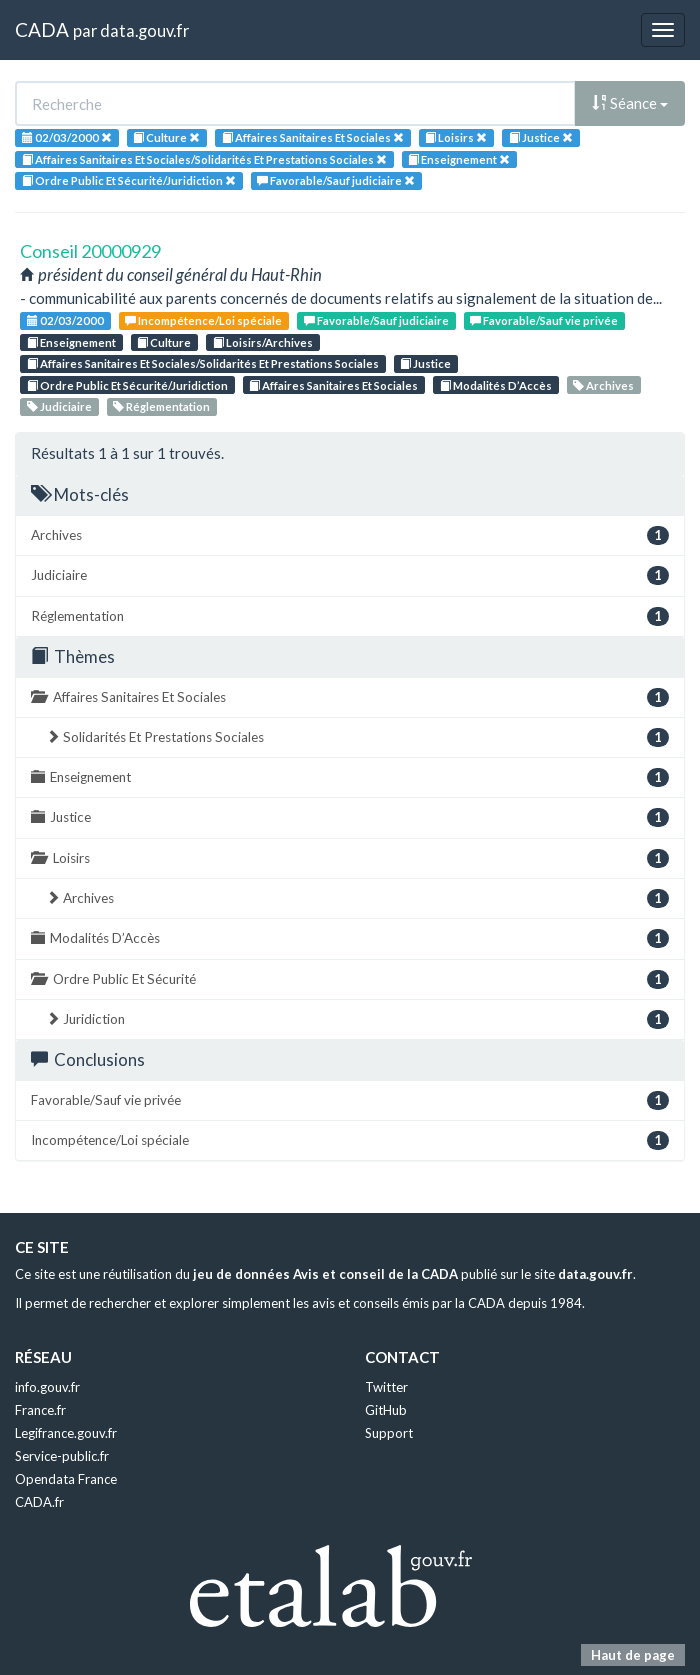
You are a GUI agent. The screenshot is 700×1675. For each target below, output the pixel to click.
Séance (630, 103)
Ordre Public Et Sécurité (350, 979)
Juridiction (357, 1019)
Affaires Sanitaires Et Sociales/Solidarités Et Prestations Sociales (203, 363)
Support (389, 1433)
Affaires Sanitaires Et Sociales (333, 385)
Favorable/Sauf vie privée (544, 320)
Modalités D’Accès (496, 385)
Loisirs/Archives (263, 342)
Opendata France (66, 1479)
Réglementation (161, 406)
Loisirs (350, 858)
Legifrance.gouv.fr (66, 1433)
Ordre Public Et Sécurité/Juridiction (127, 385)
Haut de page (633, 1655)
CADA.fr (39, 1502)
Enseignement (71, 342)
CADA (42, 29)
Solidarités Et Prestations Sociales (357, 737)
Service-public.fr (62, 1456)
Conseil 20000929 (90, 251)
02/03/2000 (65, 320)
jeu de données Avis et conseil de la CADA (325, 1274)
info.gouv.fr (47, 1387)
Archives (603, 385)
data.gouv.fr (144, 30)
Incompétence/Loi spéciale (203, 320)
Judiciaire (59, 406)
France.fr (40, 1410)
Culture (164, 342)
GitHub (386, 1410)
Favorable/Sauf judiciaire (376, 320)
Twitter (386, 1387)
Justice (425, 363)
